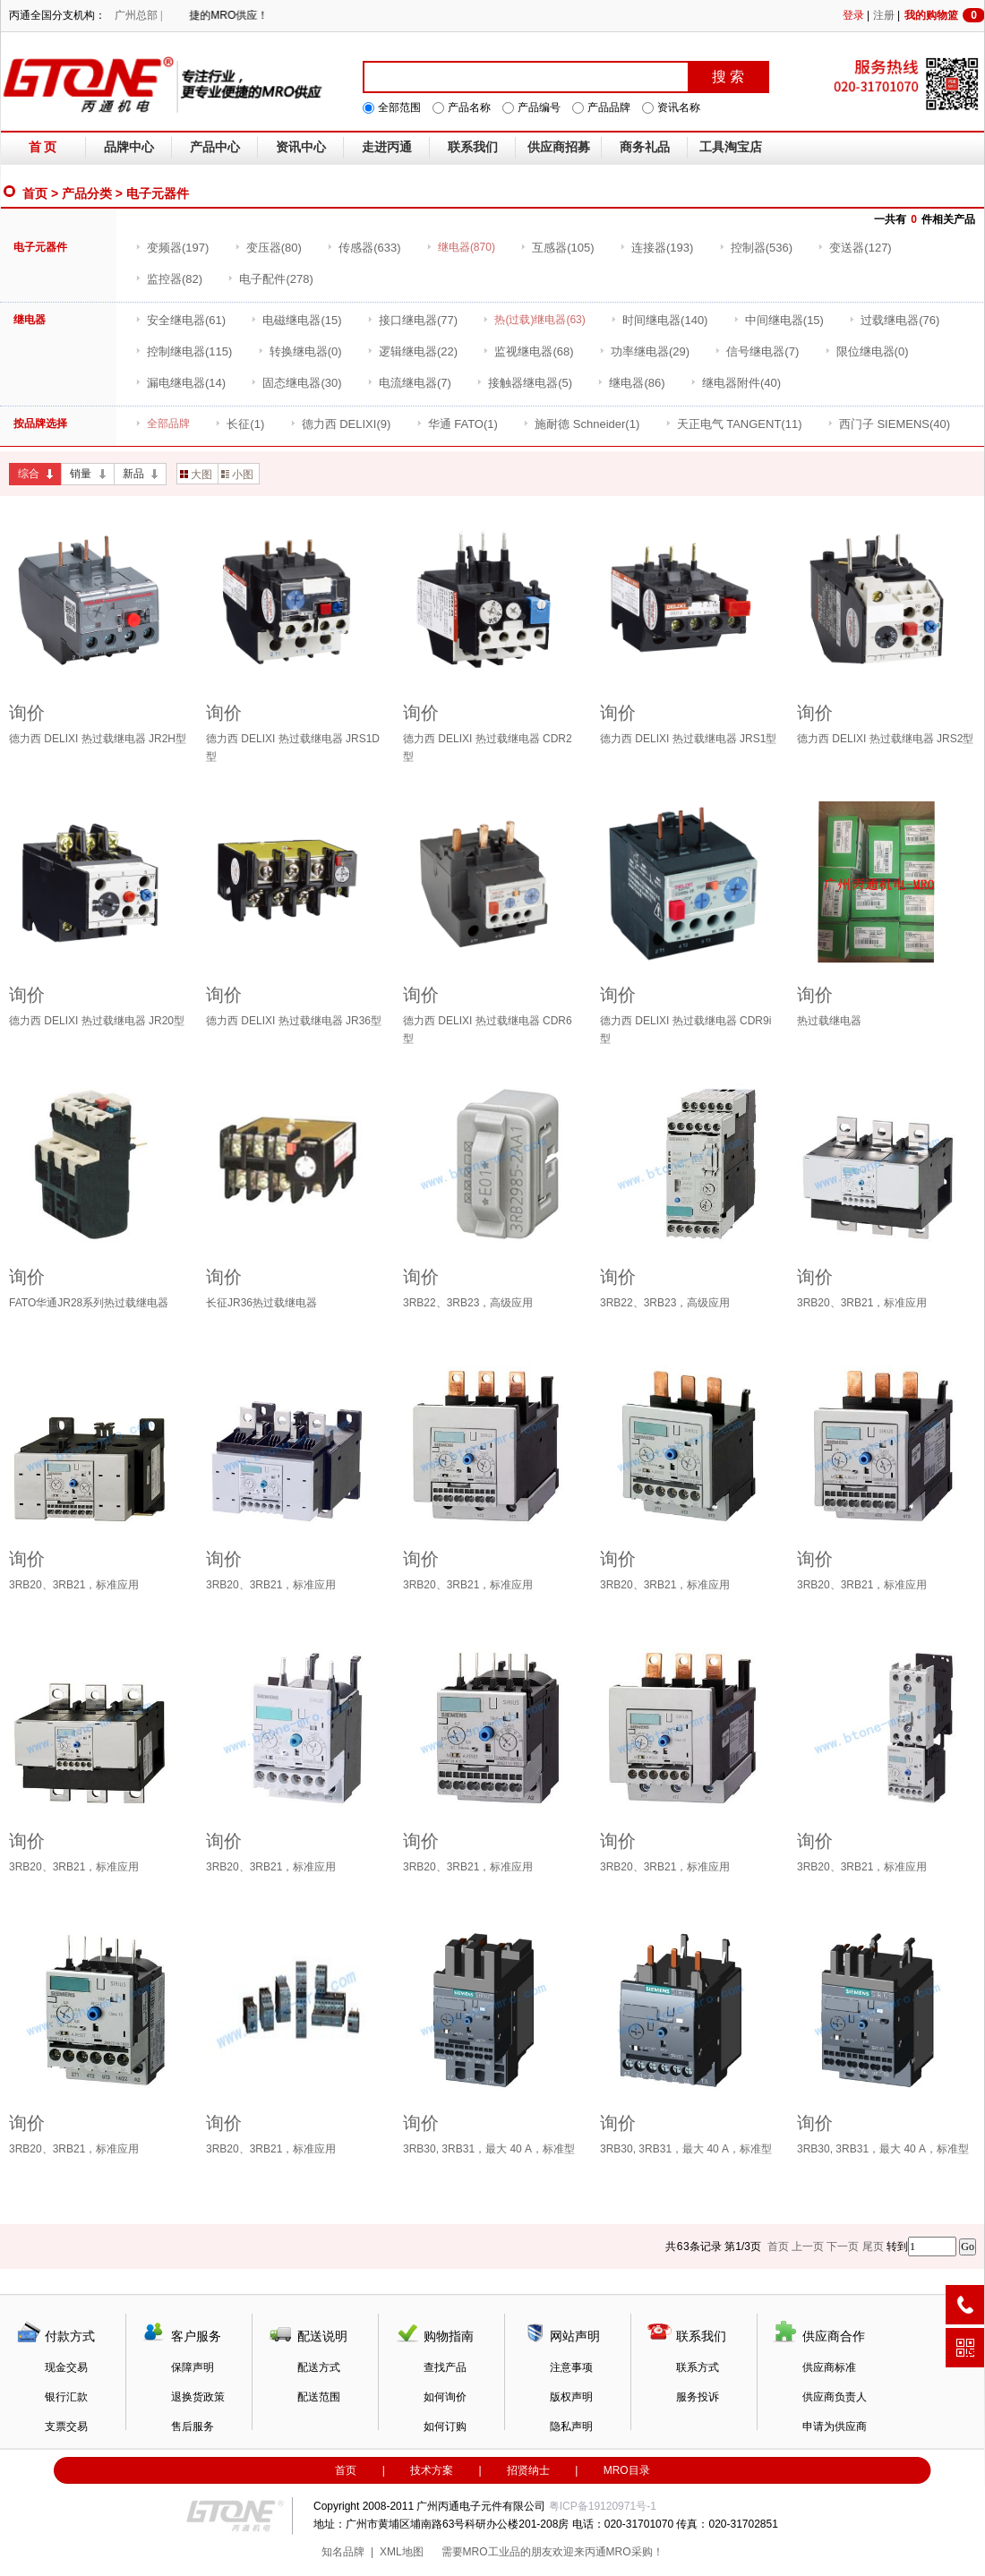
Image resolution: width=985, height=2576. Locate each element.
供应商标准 (829, 2367)
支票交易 (66, 2426)
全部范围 (399, 107)
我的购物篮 (944, 15)
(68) (528, 351)
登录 (853, 15)
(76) (894, 320)
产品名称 (469, 107)
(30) (296, 382)
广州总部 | (138, 15)
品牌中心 (129, 147)
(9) (340, 424)
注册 (884, 15)
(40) (735, 382)
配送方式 (318, 2367)
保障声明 (192, 2367)
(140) (659, 320)
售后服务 (192, 2426)
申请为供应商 (834, 2426)
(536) (755, 247)
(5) (524, 382)
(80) (268, 247)
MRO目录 (627, 2470)
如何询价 (445, 2397)
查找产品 (445, 2367)
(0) (300, 351)
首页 (34, 193)
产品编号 (539, 107)
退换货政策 (198, 2397)
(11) (733, 424)
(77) (412, 320)
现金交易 (66, 2367)
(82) (168, 279)
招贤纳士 (528, 2470)
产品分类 (87, 193)
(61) (180, 320)
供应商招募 (558, 147)
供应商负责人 (834, 2397)
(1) (239, 424)
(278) (270, 279)
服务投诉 (697, 2397)
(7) (757, 351)
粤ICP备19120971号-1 (602, 2506)
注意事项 (571, 2367)
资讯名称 (678, 107)
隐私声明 (571, 2426)
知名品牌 (342, 2552)
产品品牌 (608, 107)
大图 (196, 474)
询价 (27, 713)
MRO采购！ (635, 2552)
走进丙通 (387, 147)
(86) (630, 382)
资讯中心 (301, 147)
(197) (172, 247)
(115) (183, 351)
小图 (237, 474)
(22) (412, 351)
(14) (180, 382)
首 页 (43, 147)
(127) (854, 247)
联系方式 (697, 2367)
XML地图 (402, 2552)
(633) (363, 247)
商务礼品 (645, 147)
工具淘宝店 (730, 147)
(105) (557, 247)
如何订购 (445, 2426)
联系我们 (473, 147)
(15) (296, 320)
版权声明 (571, 2397)
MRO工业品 (491, 2552)
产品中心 (215, 147)
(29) (644, 351)
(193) (656, 247)
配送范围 (318, 2397)
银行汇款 (66, 2397)
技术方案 (431, 2470)
